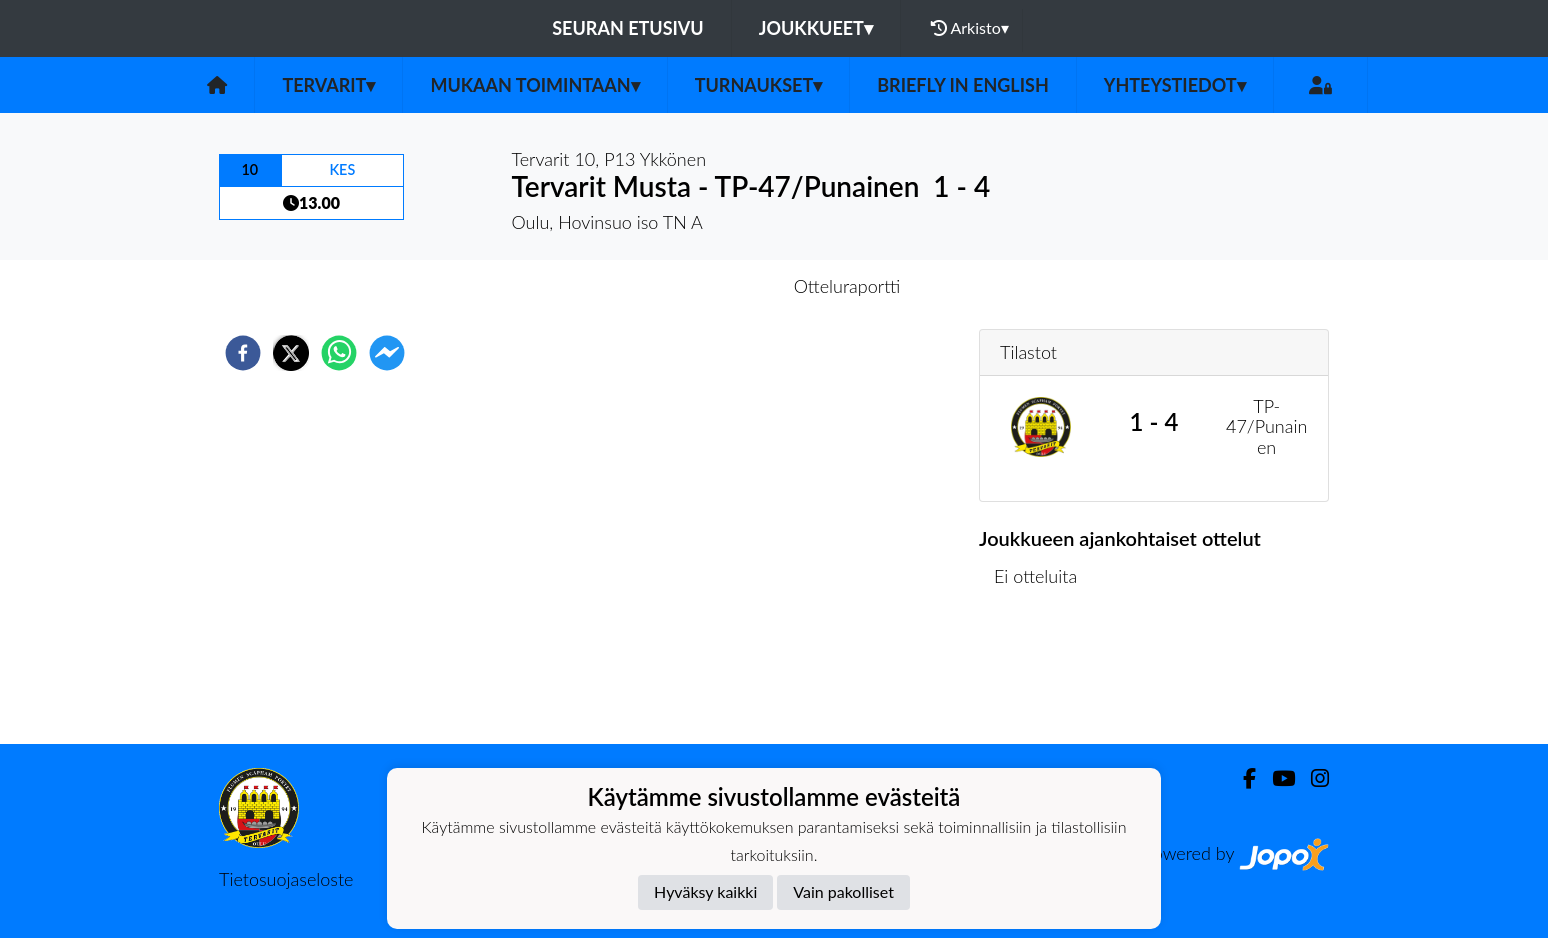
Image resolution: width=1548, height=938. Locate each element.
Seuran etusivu (628, 28)
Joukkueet (816, 28)
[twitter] (291, 353)
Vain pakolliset (843, 891)
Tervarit (328, 85)
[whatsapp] (339, 353)
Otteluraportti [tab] (847, 286)
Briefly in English (963, 85)
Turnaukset (759, 85)
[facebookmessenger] (387, 353)
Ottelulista (1043, 676)
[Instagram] (1312, 778)
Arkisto (970, 28)
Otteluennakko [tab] (705, 286)
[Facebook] (1241, 778)
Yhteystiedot (1175, 85)
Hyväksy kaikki (705, 891)
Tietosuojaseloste (286, 879)
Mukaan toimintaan (534, 85)
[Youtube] (1275, 778)
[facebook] (243, 353)
